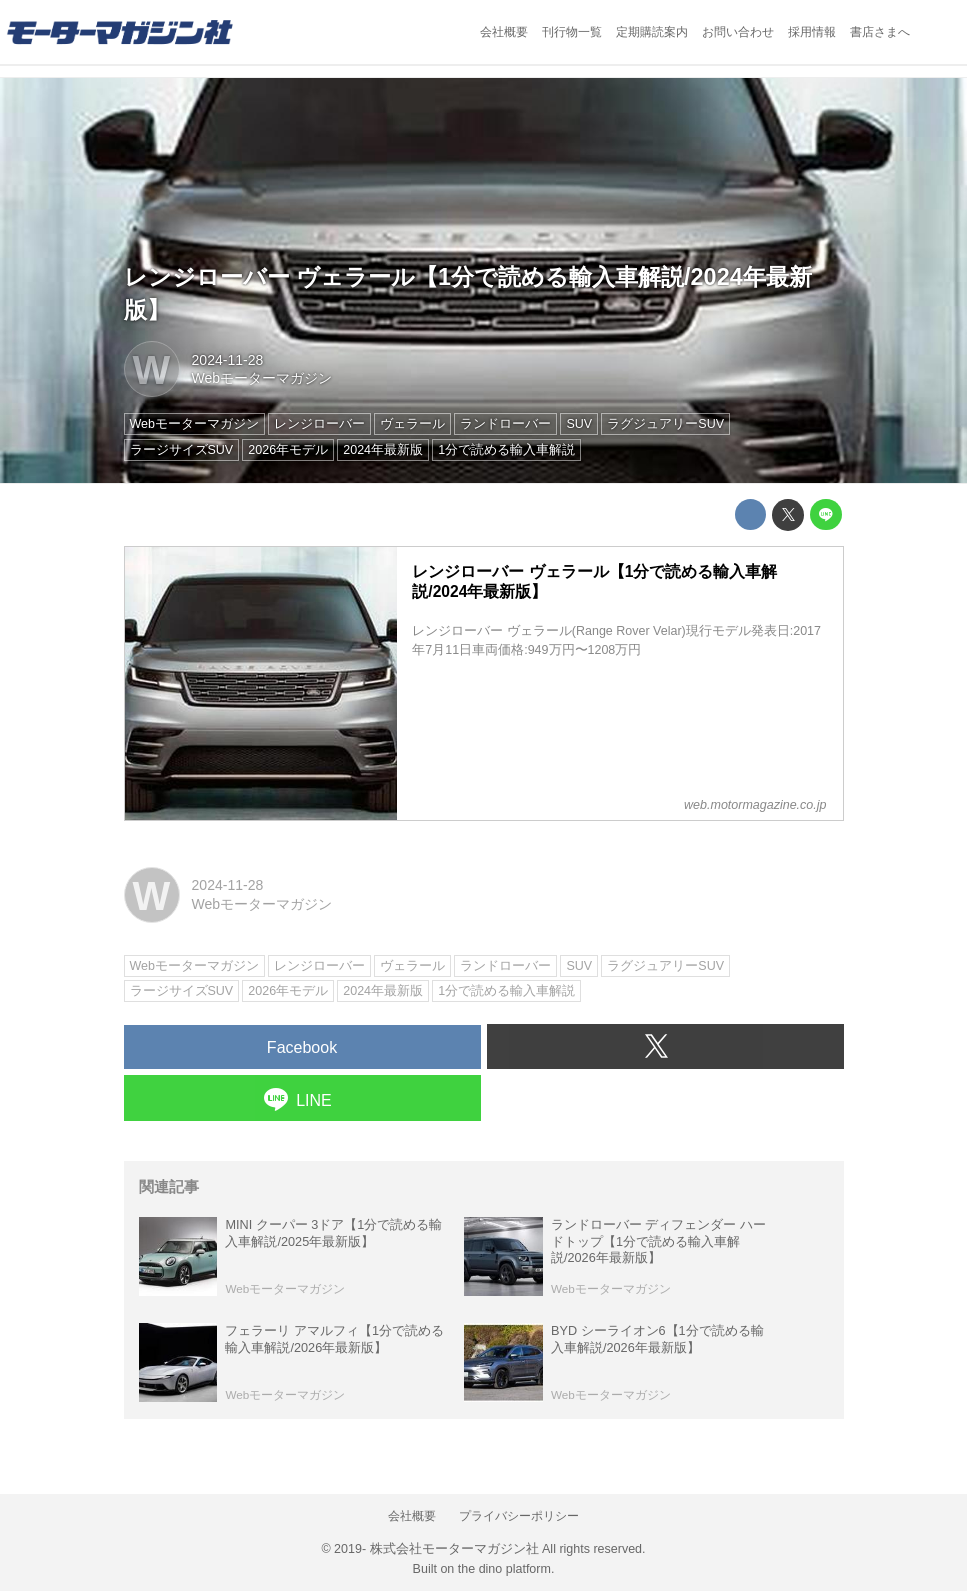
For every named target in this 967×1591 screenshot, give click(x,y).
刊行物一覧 (572, 31)
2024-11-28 (228, 360)
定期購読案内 (652, 31)
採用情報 (812, 31)
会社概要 (504, 31)
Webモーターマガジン (262, 378)
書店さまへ (880, 31)
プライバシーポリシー (519, 1515)
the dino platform (504, 1569)
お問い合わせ (738, 31)
